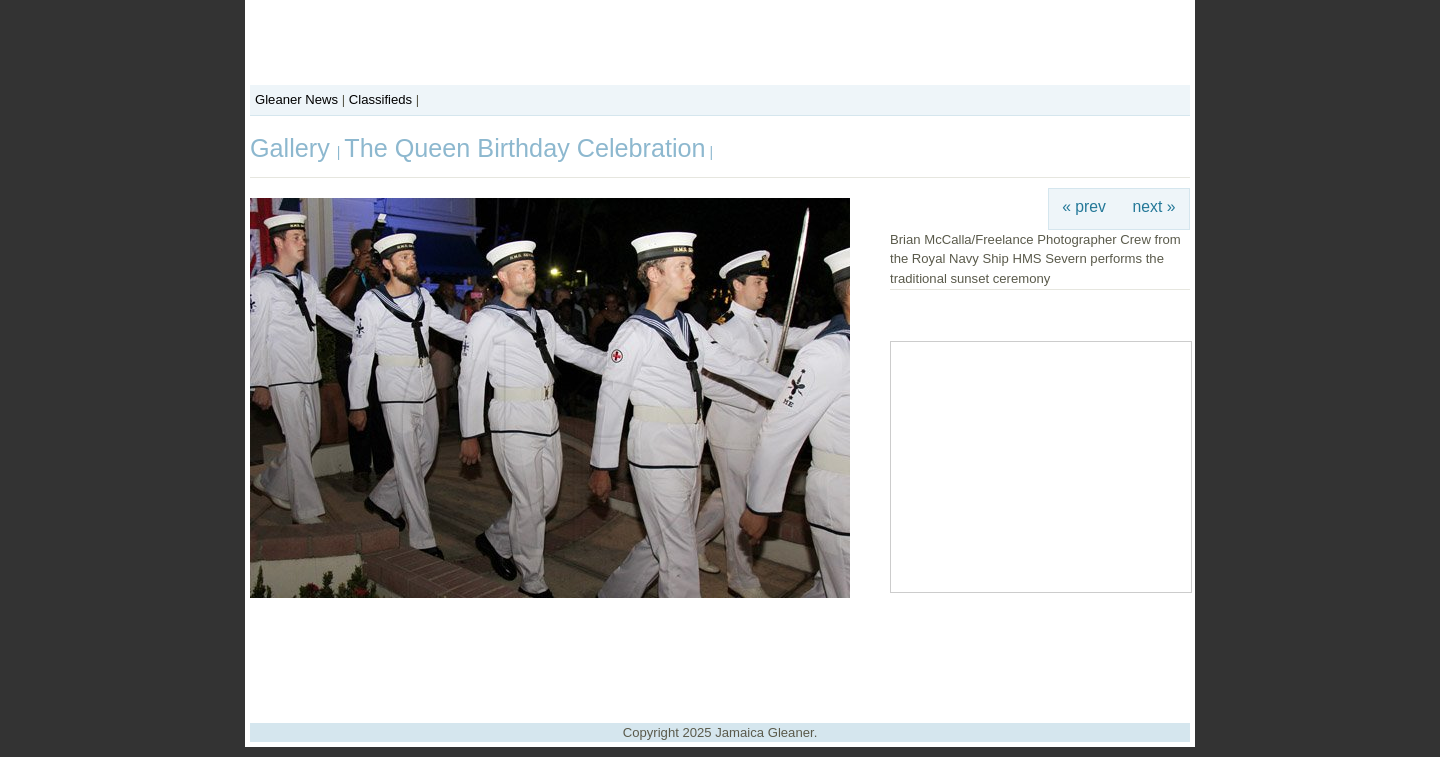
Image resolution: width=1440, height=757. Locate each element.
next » (1154, 206)
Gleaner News (296, 99)
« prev (1084, 206)
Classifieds (380, 99)
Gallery (293, 148)
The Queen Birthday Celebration (524, 148)
